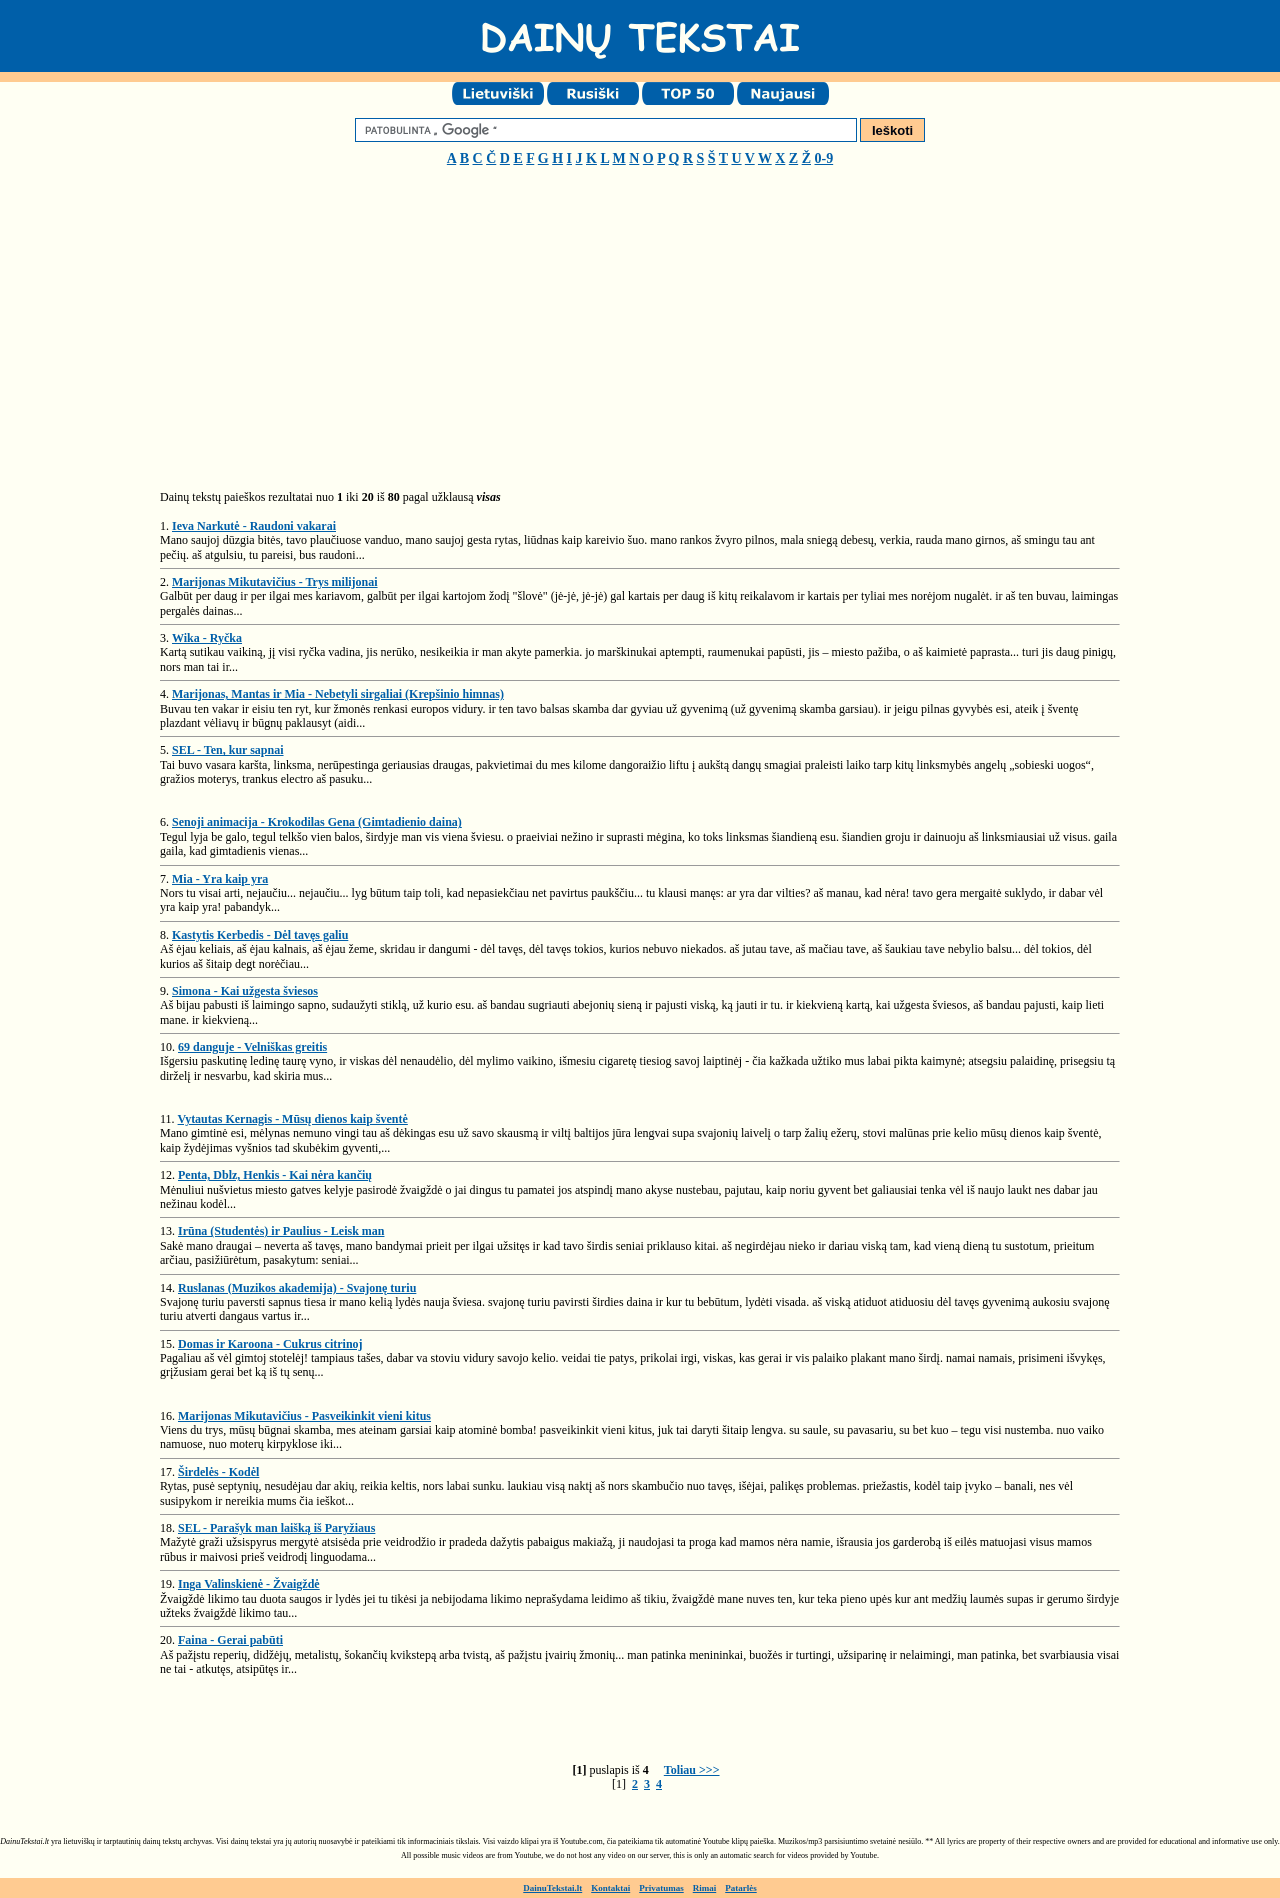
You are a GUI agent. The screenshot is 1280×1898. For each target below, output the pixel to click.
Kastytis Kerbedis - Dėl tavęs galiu (260, 935)
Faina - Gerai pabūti (230, 1640)
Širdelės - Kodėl (218, 1472)
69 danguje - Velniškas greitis (252, 1047)
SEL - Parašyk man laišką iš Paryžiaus (276, 1528)
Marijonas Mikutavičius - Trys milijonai (275, 582)
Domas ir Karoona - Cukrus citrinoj (270, 1344)
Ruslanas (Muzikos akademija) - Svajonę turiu (297, 1288)
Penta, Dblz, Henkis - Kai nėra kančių (275, 1175)
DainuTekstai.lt (552, 1888)
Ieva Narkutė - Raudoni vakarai (254, 526)
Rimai (705, 1888)
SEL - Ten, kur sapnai (228, 750)
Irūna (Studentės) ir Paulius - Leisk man (281, 1231)
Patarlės (741, 1888)
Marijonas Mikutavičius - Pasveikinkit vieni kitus (304, 1416)
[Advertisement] (328, 336)
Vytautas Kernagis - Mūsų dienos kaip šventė (293, 1119)
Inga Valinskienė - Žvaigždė (249, 1584)
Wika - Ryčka (207, 638)
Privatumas (661, 1888)
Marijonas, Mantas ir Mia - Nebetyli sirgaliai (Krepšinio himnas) (338, 694)
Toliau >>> (692, 1770)
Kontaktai (610, 1888)
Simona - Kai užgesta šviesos (245, 991)
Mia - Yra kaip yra (220, 879)
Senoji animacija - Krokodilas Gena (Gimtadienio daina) (317, 822)
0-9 (824, 158)
